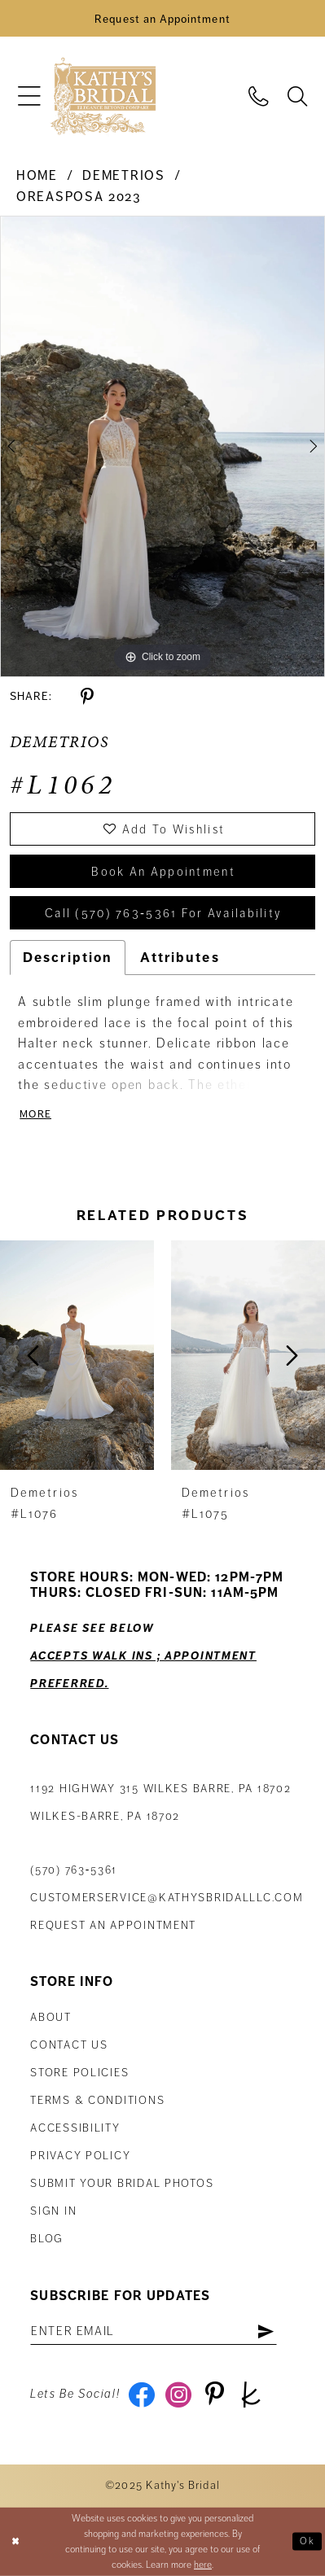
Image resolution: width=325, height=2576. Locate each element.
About (51, 2017)
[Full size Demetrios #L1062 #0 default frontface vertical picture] (162, 446)
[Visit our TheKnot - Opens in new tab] (251, 2394)
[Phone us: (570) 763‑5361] (258, 96)
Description (67, 957)
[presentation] (77, 1355)
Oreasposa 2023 (79, 197)
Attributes (179, 957)
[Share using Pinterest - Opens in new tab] (87, 697)
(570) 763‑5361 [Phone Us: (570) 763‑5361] (73, 1870)
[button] (30, 96)
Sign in (53, 2211)
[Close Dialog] (15, 2542)
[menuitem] (30, 96)
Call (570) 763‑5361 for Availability (163, 913)
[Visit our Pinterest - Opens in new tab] (214, 2394)
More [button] (35, 1114)
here (203, 2565)
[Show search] (297, 96)
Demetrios (123, 176)
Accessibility (75, 2128)
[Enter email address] (153, 2331)
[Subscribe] (266, 2331)
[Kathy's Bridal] (103, 96)
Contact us (69, 2045)
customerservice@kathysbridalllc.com (166, 1898)
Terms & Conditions (97, 2100)
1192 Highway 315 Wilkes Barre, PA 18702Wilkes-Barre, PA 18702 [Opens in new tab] (160, 1802)
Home (37, 176)
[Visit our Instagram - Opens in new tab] (178, 2394)
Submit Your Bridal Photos (121, 2183)
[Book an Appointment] (162, 18)
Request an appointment (113, 1925)
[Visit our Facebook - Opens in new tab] (142, 2394)
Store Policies (79, 2073)
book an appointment (163, 871)
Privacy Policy (80, 2156)
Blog (47, 2239)
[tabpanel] (162, 446)
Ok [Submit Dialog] (307, 2540)
